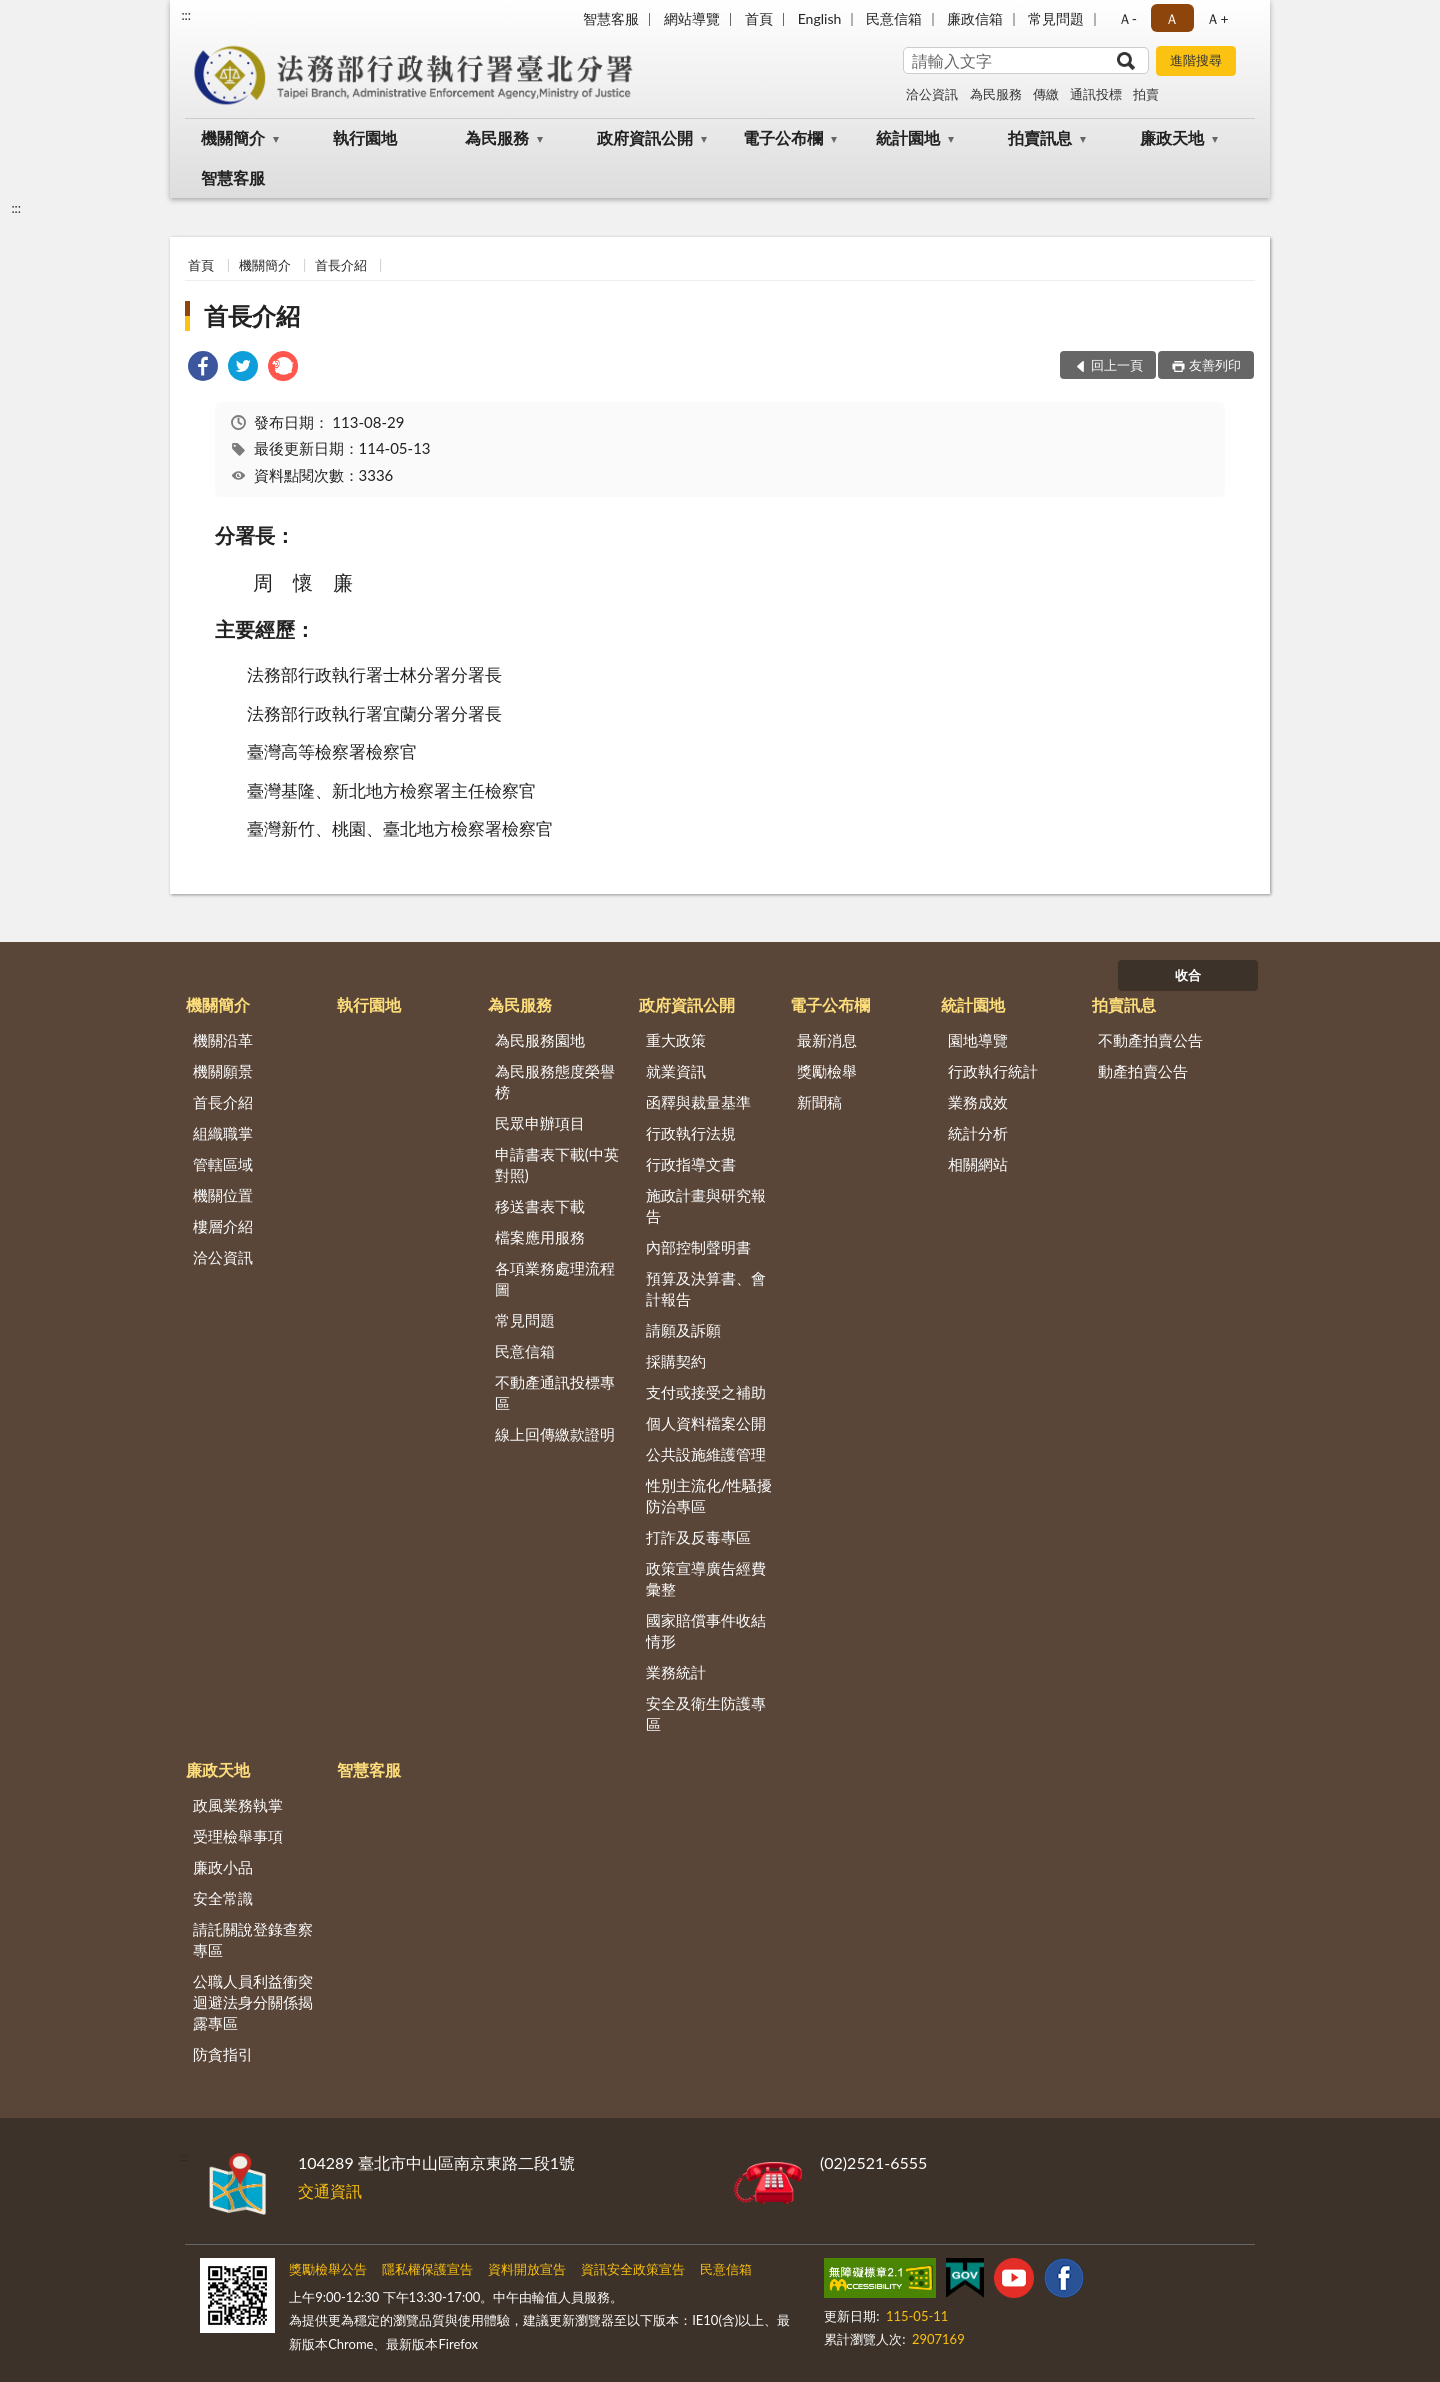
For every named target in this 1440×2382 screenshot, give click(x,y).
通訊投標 (1096, 94)
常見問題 (1056, 18)
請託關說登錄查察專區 (253, 1939)
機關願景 (223, 1071)
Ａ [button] (1172, 18)
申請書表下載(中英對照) (557, 1164)
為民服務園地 (540, 1040)
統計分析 (978, 1133)
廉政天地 (1172, 137)
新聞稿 (819, 1102)
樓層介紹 (223, 1226)
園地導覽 (978, 1040)
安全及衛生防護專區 (706, 1713)
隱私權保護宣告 (427, 2269)
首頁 (759, 18)
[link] (203, 368)
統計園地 (908, 137)
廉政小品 (223, 1867)
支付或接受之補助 (706, 1392)
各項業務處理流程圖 (555, 1278)
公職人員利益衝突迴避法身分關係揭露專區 (253, 2002)
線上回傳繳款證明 (555, 1434)
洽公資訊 (932, 94)
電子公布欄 (783, 137)
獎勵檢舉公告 (328, 2269)
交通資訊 (330, 2190)
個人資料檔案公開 (706, 1423)
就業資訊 (676, 1071)
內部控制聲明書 (698, 1247)
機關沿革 (223, 1040)
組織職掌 (223, 1133)
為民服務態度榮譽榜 (555, 1081)
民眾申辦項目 (540, 1123)
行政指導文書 (691, 1164)
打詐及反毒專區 (698, 1537)
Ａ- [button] (1127, 18)
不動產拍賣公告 (1150, 1040)
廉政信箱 (975, 18)
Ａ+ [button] (1217, 18)
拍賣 (1146, 94)
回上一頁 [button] (1117, 365)
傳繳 (1046, 94)
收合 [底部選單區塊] (1188, 975)
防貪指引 (223, 2054)
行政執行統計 (993, 1071)
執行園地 (365, 137)
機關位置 (223, 1195)
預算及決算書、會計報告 (706, 1288)
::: (186, 15)
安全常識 (223, 1898)
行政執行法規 (691, 1133)
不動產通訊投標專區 (555, 1392)
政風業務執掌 (238, 1805)
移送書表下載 (540, 1206)
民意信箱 (894, 18)
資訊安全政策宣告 (633, 2269)
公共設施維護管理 (706, 1454)
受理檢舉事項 (238, 1836)
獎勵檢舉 (827, 1071)
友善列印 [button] (1215, 365)
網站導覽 (692, 18)
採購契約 (676, 1361)
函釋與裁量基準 (698, 1102)
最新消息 (827, 1040)
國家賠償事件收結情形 (706, 1630)
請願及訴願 (683, 1330)
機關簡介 (233, 137)
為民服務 (996, 94)
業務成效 (978, 1102)
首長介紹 (341, 265)
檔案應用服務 (540, 1237)
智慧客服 (611, 18)
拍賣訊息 (1040, 137)
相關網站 (978, 1164)
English (820, 18)
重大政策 (676, 1040)
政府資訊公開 (645, 137)
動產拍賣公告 (1143, 1071)
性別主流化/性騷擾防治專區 (709, 1495)
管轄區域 (223, 1164)
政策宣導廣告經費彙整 (706, 1578)
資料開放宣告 (527, 2269)
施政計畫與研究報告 (706, 1205)
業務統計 (676, 1672)
